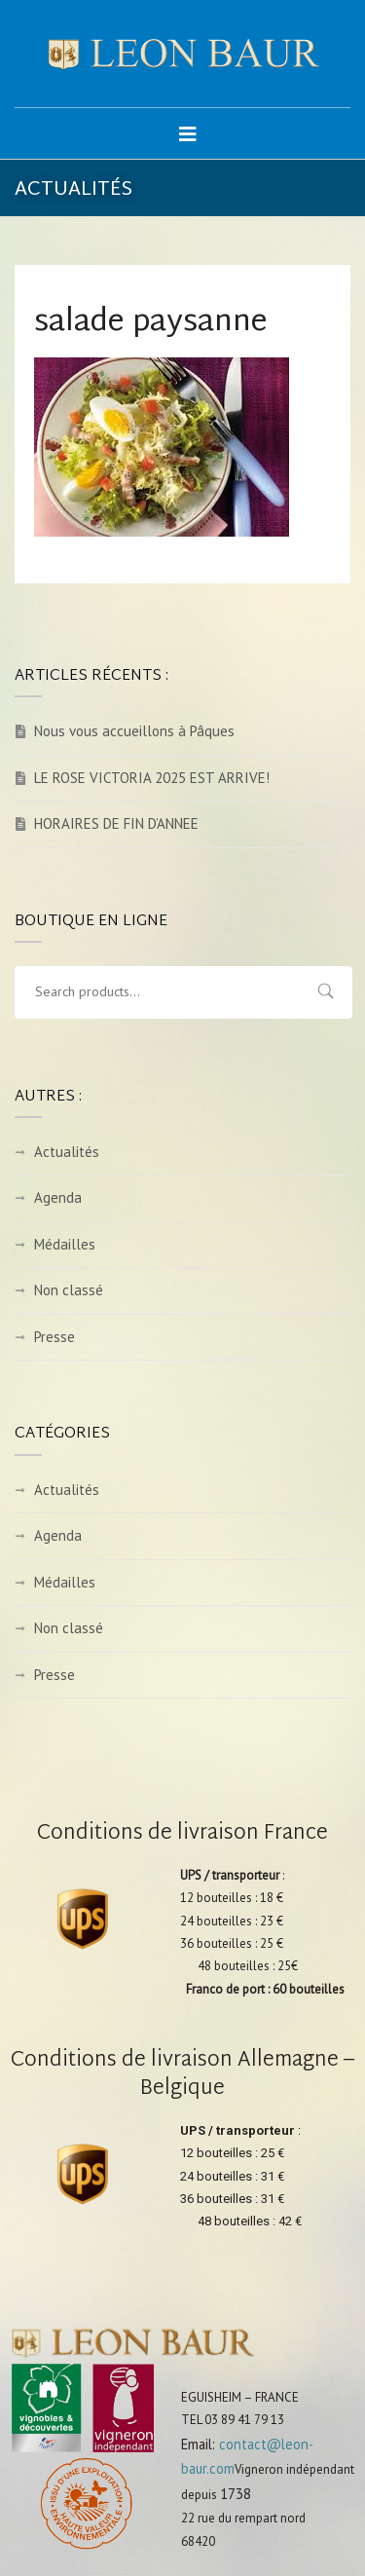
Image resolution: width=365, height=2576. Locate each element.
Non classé (68, 1290)
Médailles (64, 1244)
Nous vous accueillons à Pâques (134, 731)
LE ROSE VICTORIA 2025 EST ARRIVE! (152, 777)
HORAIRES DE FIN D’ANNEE (116, 823)
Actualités (66, 1151)
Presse (54, 1336)
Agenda (58, 1197)
